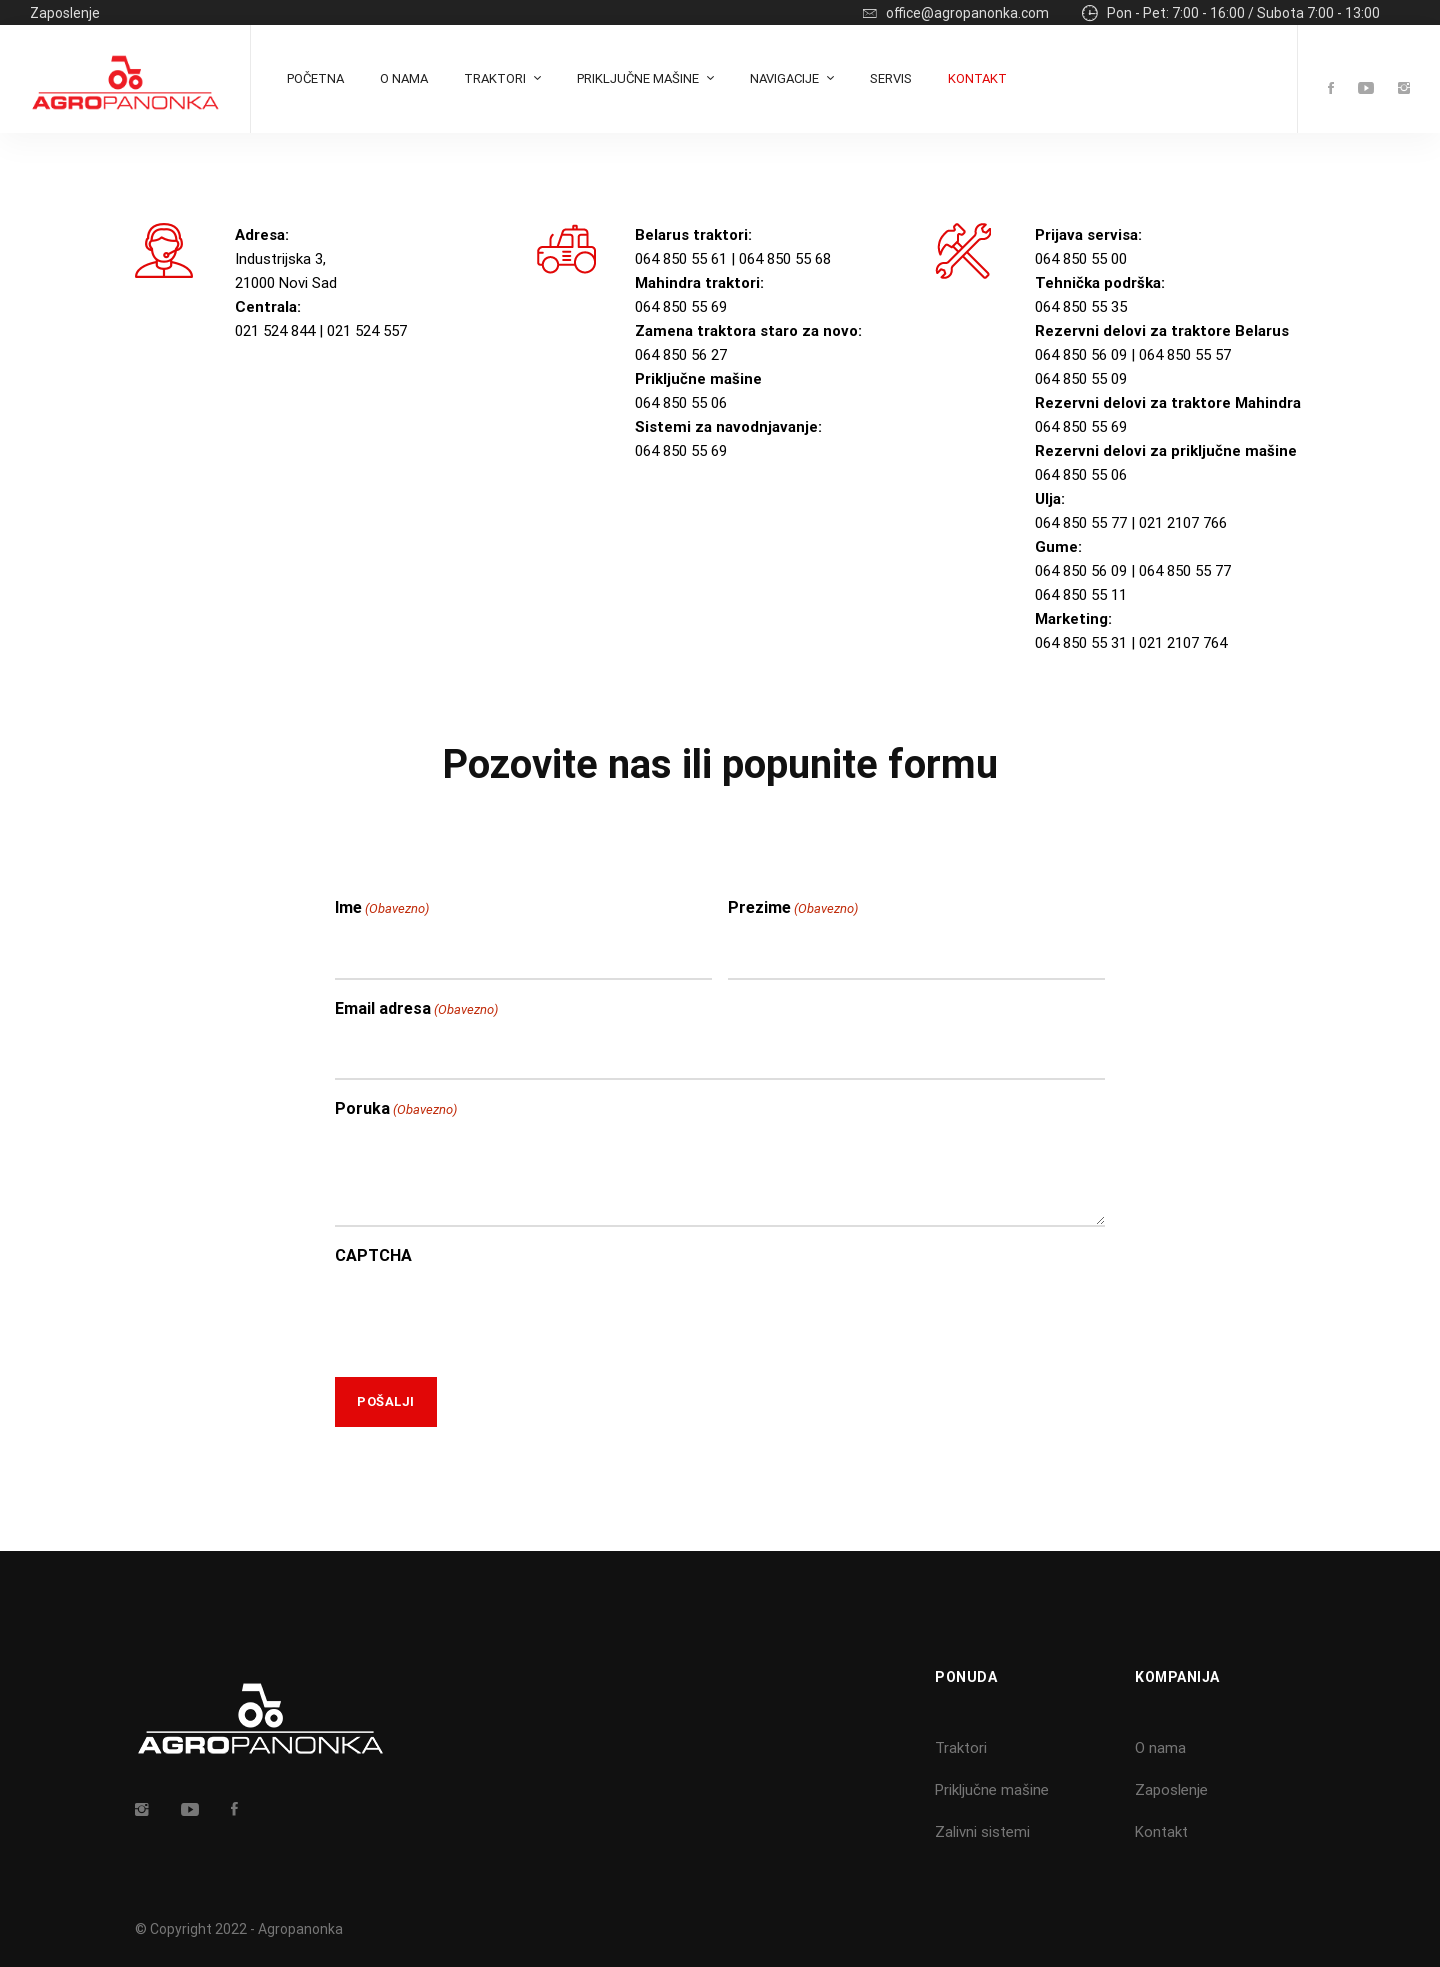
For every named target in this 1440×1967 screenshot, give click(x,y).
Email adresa (416, 1010)
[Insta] (142, 1809)
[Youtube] (1366, 89)
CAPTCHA (373, 1255)
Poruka (396, 1110)
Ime (382, 909)
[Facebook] (1331, 89)
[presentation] (487, 1316)
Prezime (793, 909)
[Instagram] (1404, 89)
